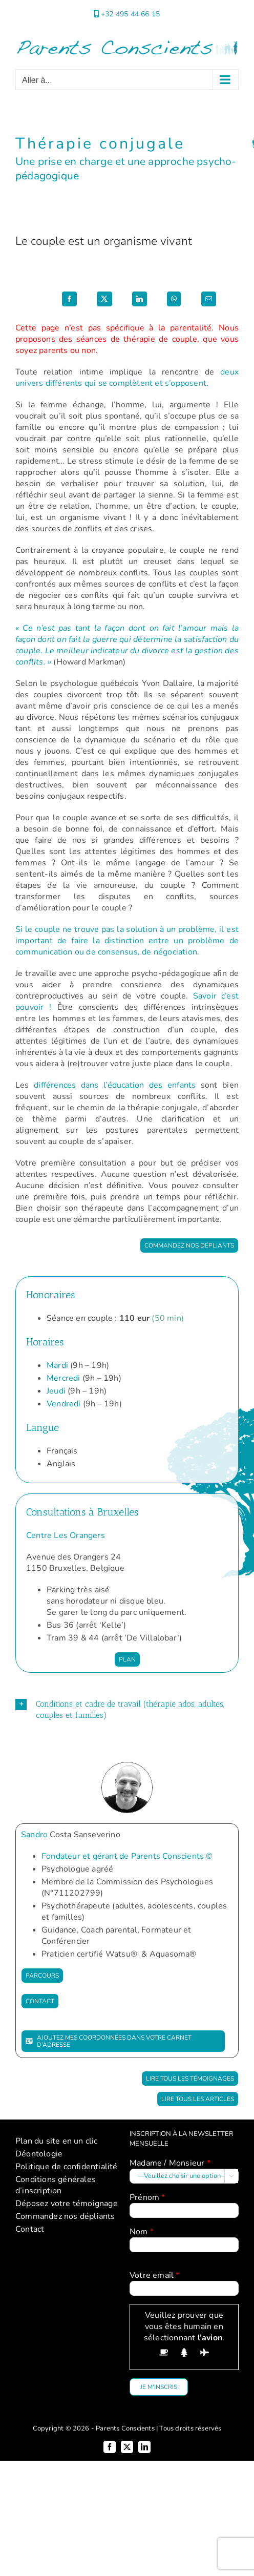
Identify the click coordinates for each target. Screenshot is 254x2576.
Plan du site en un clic (56, 2141)
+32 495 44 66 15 (130, 14)
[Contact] (40, 2001)
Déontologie (38, 2153)
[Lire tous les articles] (198, 2099)
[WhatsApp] (173, 299)
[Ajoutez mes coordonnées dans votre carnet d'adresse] (123, 2041)
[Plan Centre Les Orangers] (127, 1659)
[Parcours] (42, 1975)
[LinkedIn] (140, 299)
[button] (127, 1709)
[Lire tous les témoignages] (190, 2078)
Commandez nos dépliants (65, 2216)
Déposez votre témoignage (66, 2203)
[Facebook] (69, 299)
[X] (104, 299)
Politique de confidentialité (66, 2166)
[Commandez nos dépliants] (189, 1245)
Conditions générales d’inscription (55, 2185)
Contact (29, 2229)
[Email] (209, 299)
